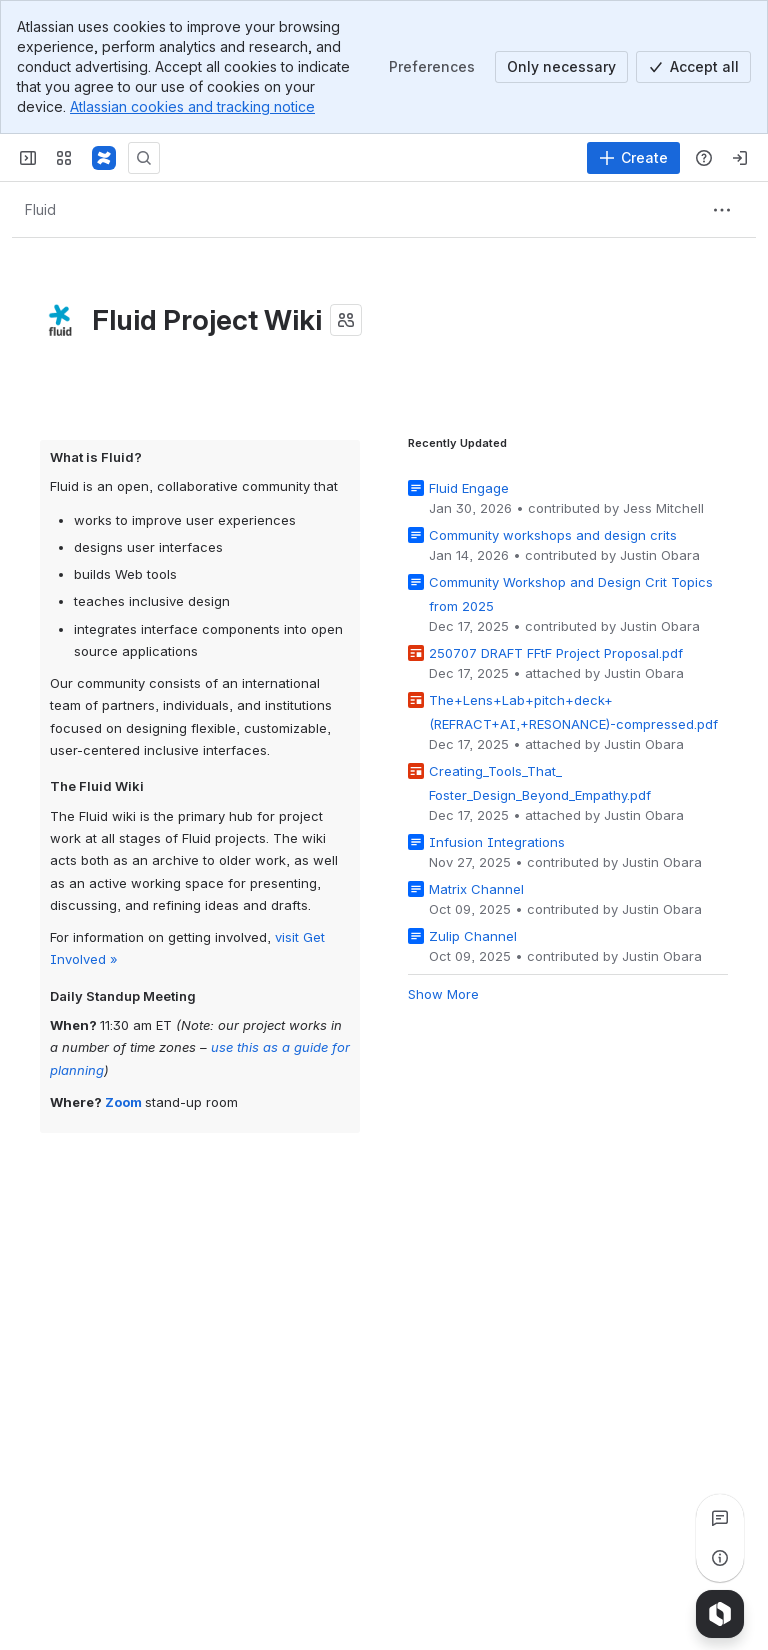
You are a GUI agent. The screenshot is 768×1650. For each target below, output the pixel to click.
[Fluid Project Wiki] (104, 158)
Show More (443, 994)
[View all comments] (720, 1518)
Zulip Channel (473, 936)
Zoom (123, 1101)
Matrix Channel (476, 889)
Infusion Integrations (497, 842)
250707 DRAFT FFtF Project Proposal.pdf (556, 653)
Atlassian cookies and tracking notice (192, 106)
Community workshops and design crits (553, 535)
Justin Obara (660, 555)
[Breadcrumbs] (40, 210)
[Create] (633, 158)
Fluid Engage (469, 488)
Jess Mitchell (663, 508)
